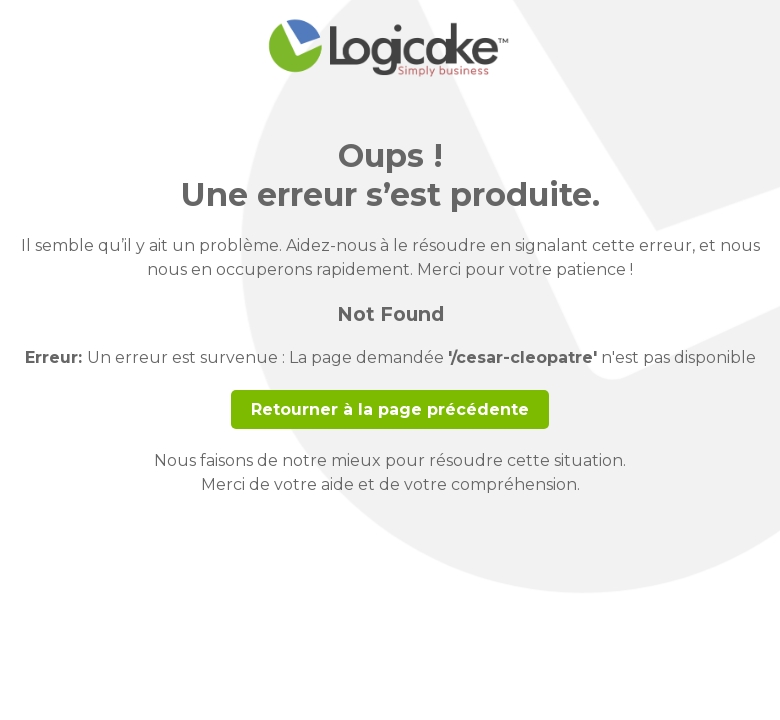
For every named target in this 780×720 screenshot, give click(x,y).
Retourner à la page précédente (390, 409)
